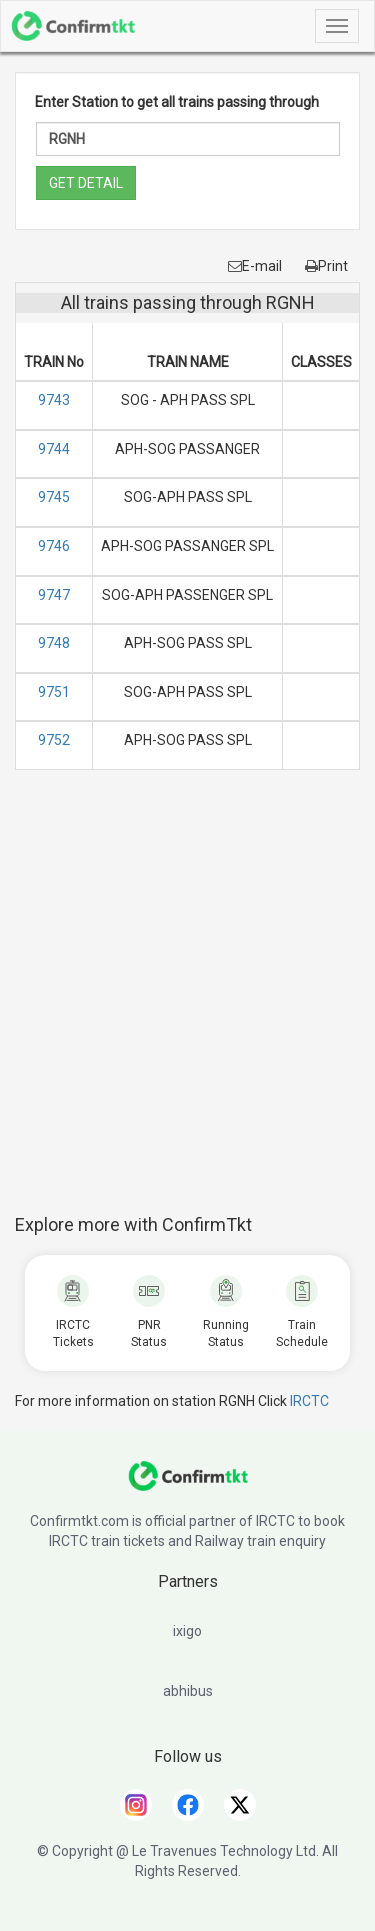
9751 (54, 692)
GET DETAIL (86, 183)
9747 (54, 595)
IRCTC (309, 1401)
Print (326, 266)
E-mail (255, 266)
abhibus (188, 1691)
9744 (54, 449)
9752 (54, 740)
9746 (54, 546)
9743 (54, 400)
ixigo (187, 1631)
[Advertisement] (187, 1002)
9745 (54, 497)
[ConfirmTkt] (188, 1486)
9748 (54, 643)
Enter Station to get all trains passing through (177, 102)
